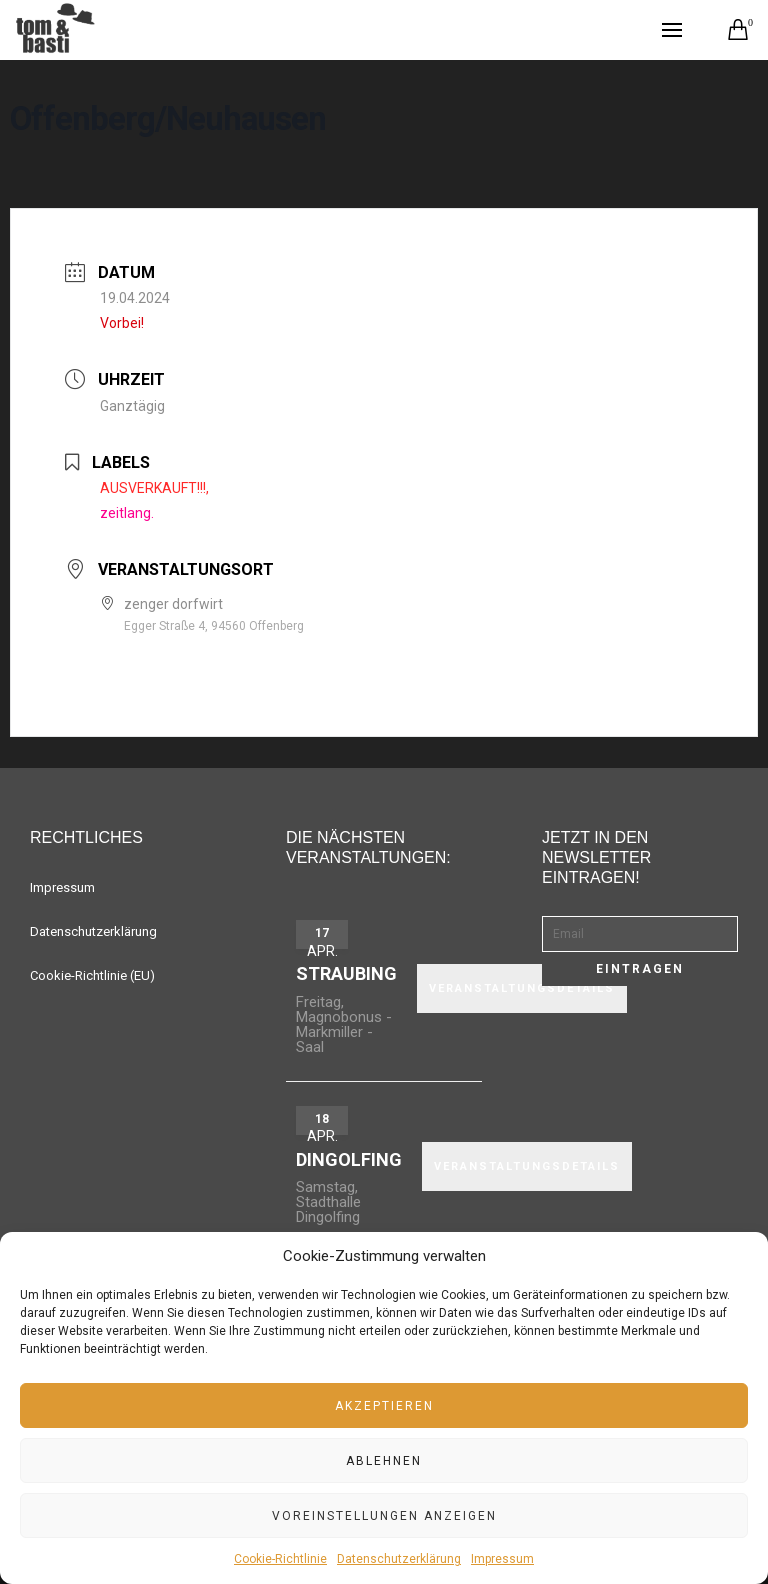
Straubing (346, 973)
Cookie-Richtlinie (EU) (92, 975)
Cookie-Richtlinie (280, 1559)
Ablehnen (384, 1461)
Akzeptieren (384, 1406)
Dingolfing (349, 1159)
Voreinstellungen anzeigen (384, 1516)
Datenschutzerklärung (399, 1559)
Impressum (502, 1559)
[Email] (640, 934)
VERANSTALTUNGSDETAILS (527, 1166)
